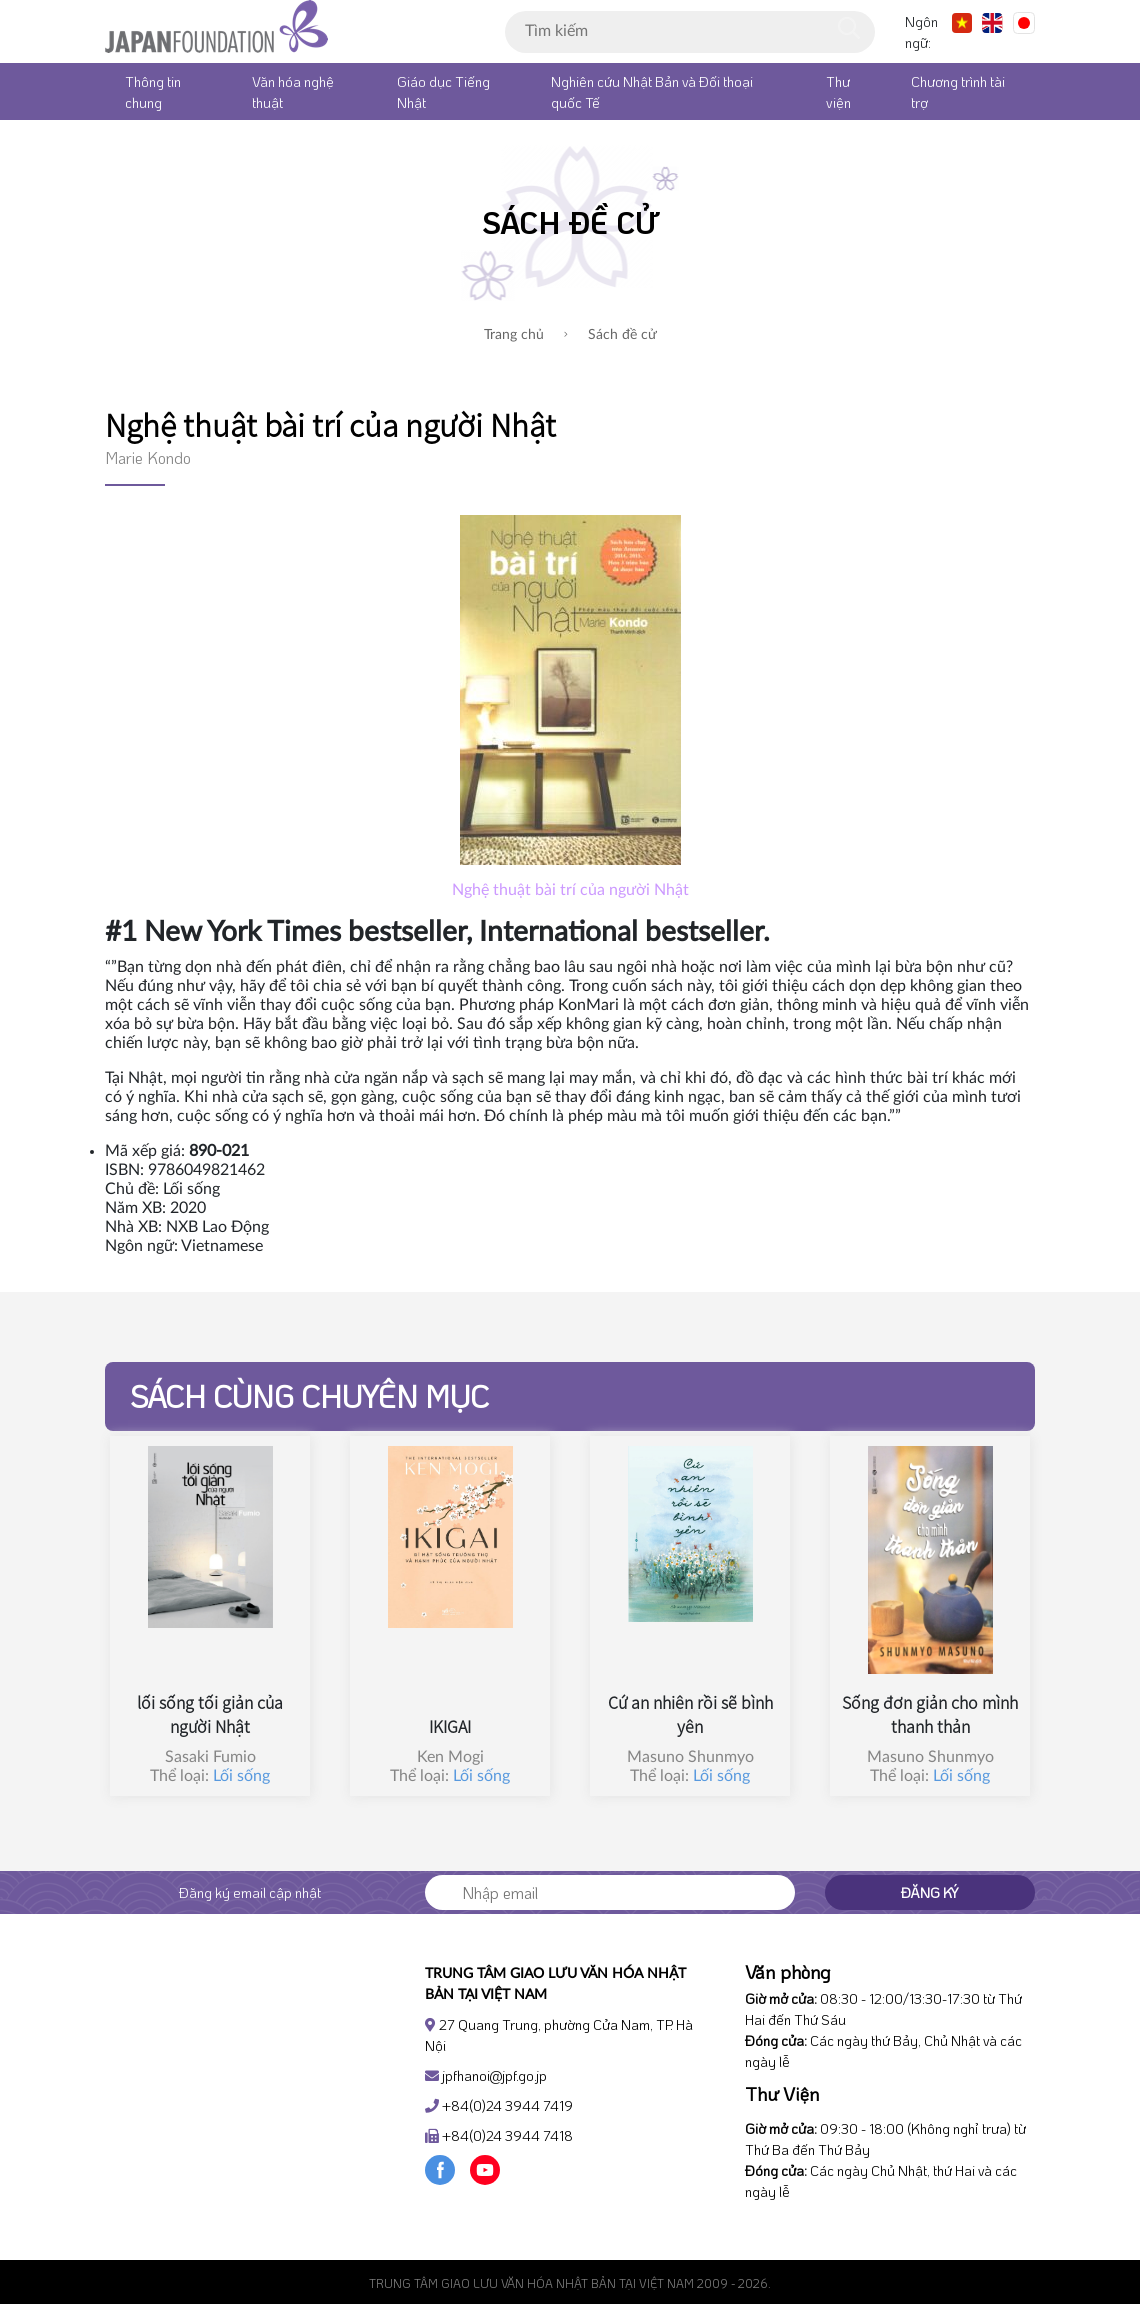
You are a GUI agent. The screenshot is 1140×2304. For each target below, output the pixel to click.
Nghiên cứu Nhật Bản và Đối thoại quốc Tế (652, 92)
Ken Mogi (450, 1757)
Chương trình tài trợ (958, 92)
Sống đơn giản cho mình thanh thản (930, 1714)
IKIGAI (450, 1726)
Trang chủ (514, 335)
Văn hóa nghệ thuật (293, 92)
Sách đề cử (610, 335)
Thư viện (838, 92)
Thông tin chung (153, 92)
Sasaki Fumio (210, 1757)
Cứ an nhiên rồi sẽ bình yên (690, 1714)
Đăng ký (929, 1892)
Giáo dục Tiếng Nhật (443, 92)
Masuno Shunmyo (690, 1757)
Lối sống (241, 1776)
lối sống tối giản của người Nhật (210, 1714)
